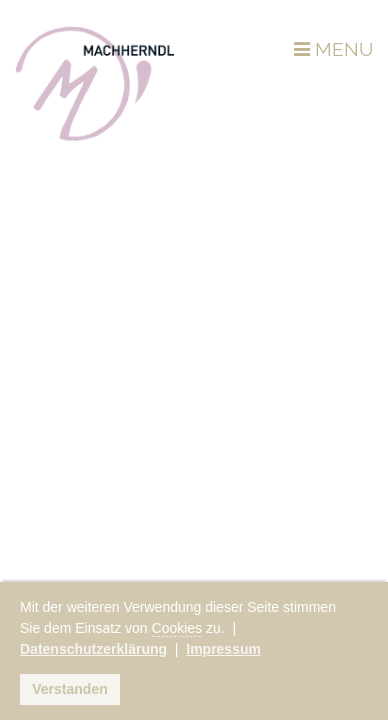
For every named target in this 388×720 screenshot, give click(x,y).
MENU (333, 49)
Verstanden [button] (69, 689)
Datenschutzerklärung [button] (93, 649)
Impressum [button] (223, 649)
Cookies (177, 628)
